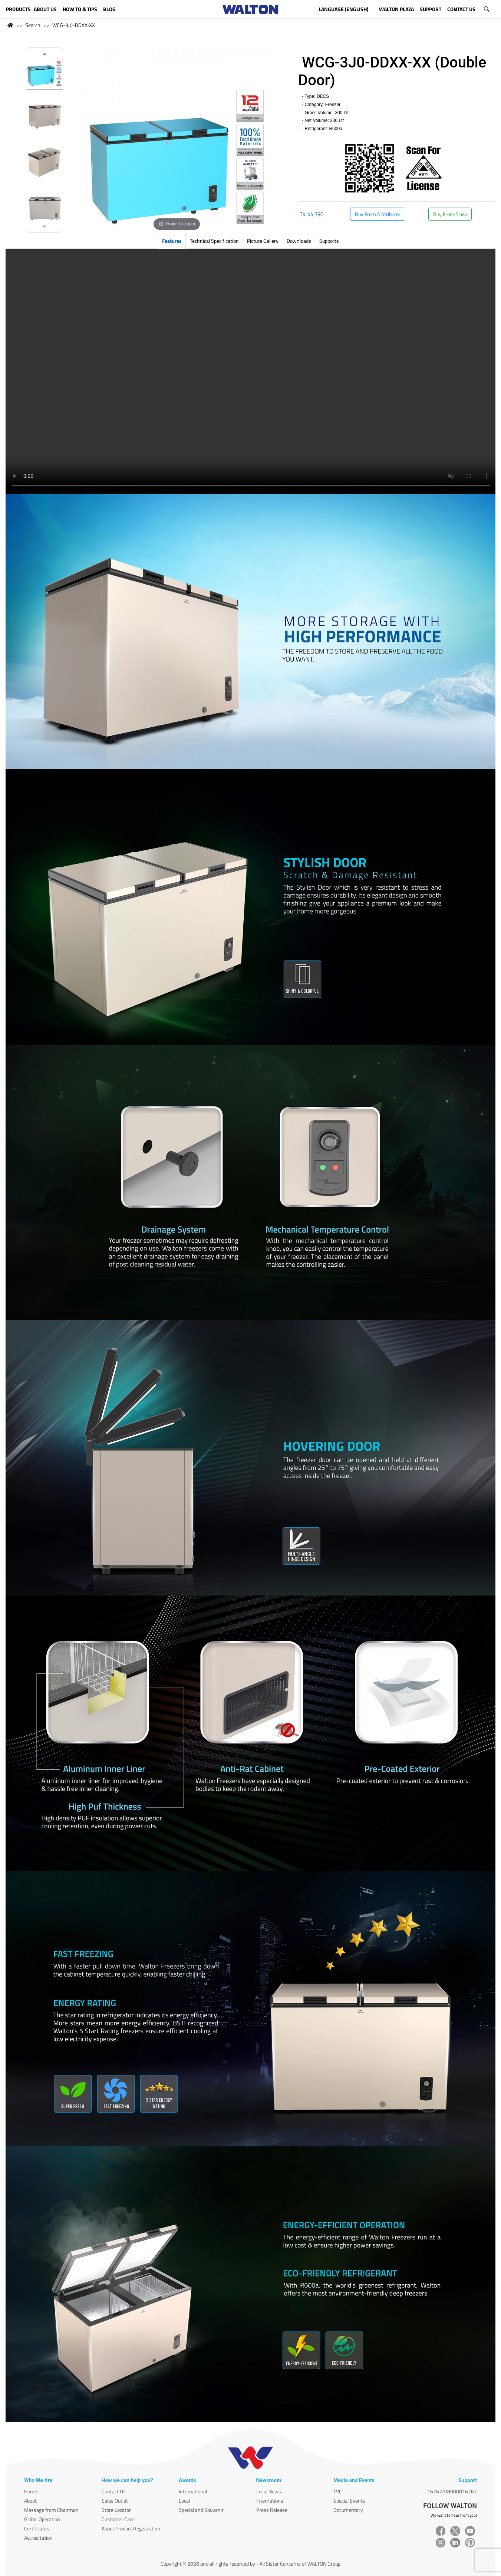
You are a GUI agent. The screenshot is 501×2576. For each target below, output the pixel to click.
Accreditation (38, 2538)
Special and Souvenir (201, 2510)
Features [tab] (172, 241)
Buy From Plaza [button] (450, 214)
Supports (329, 241)
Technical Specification (214, 241)
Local (184, 2500)
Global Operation (42, 2519)
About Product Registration (131, 2528)
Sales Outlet (115, 2500)
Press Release (271, 2510)
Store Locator (116, 2510)
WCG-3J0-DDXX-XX (73, 25)
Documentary (348, 2510)
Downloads (299, 241)
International (193, 2491)
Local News (268, 2491)
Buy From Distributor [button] (378, 214)
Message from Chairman (51, 2510)
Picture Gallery (262, 241)
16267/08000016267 (452, 2491)
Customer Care (118, 2519)
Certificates (36, 2528)
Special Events (349, 2500)
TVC (337, 2491)
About (30, 2500)
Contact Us (114, 2491)
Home (30, 2491)
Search (32, 25)
